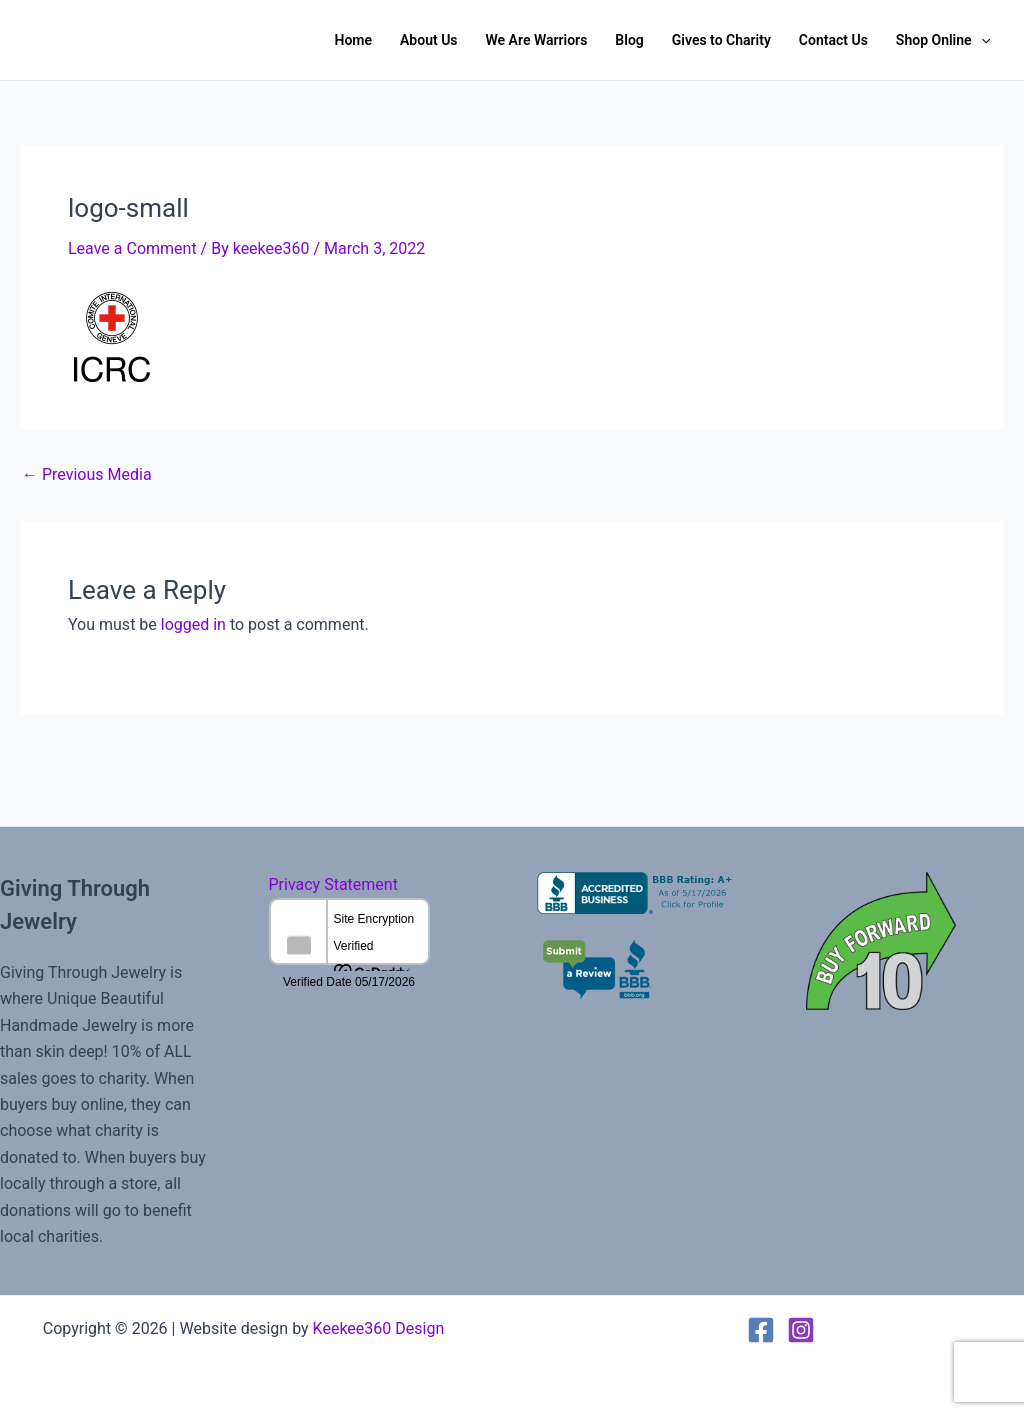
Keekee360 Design (379, 1328)
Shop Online (943, 40)
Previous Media (87, 475)
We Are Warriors (537, 40)
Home (353, 40)
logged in (193, 624)
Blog (629, 40)
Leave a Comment (132, 248)
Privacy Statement (333, 884)
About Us (429, 40)
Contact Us (833, 40)
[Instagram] (801, 1330)
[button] (981, 40)
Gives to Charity (721, 40)
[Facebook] (761, 1330)
